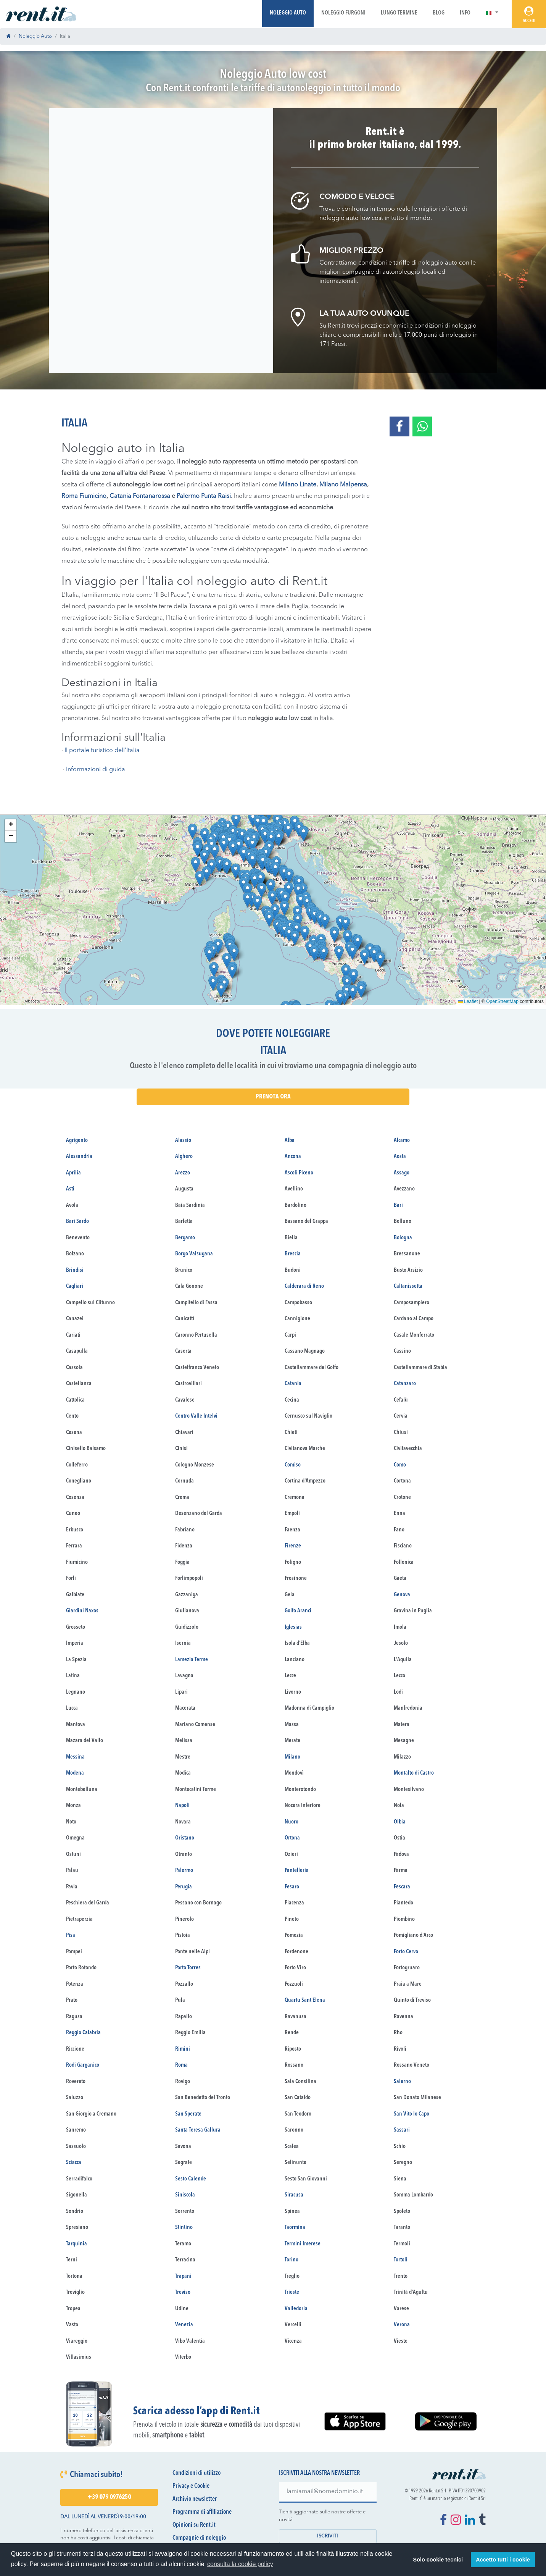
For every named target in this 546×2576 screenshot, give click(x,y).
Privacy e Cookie (190, 2486)
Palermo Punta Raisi (204, 496)
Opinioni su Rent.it (194, 2525)
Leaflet (468, 1001)
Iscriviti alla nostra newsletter (319, 2473)
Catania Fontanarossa (140, 496)
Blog (439, 13)
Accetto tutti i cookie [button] (503, 2560)
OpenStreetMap (502, 1001)
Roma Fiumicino (83, 496)
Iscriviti (327, 2536)
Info (465, 13)
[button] (492, 13)
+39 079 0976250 (109, 2497)
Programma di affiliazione (202, 2512)
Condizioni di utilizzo (196, 2473)
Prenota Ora (273, 1097)
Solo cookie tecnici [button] (438, 2560)
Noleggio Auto (288, 13)
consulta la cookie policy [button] (240, 2564)
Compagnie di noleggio (199, 2538)
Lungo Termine (399, 13)
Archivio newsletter (194, 2499)
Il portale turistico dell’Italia (102, 751)
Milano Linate (297, 485)
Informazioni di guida (95, 770)
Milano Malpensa (343, 485)
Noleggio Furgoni (343, 13)
